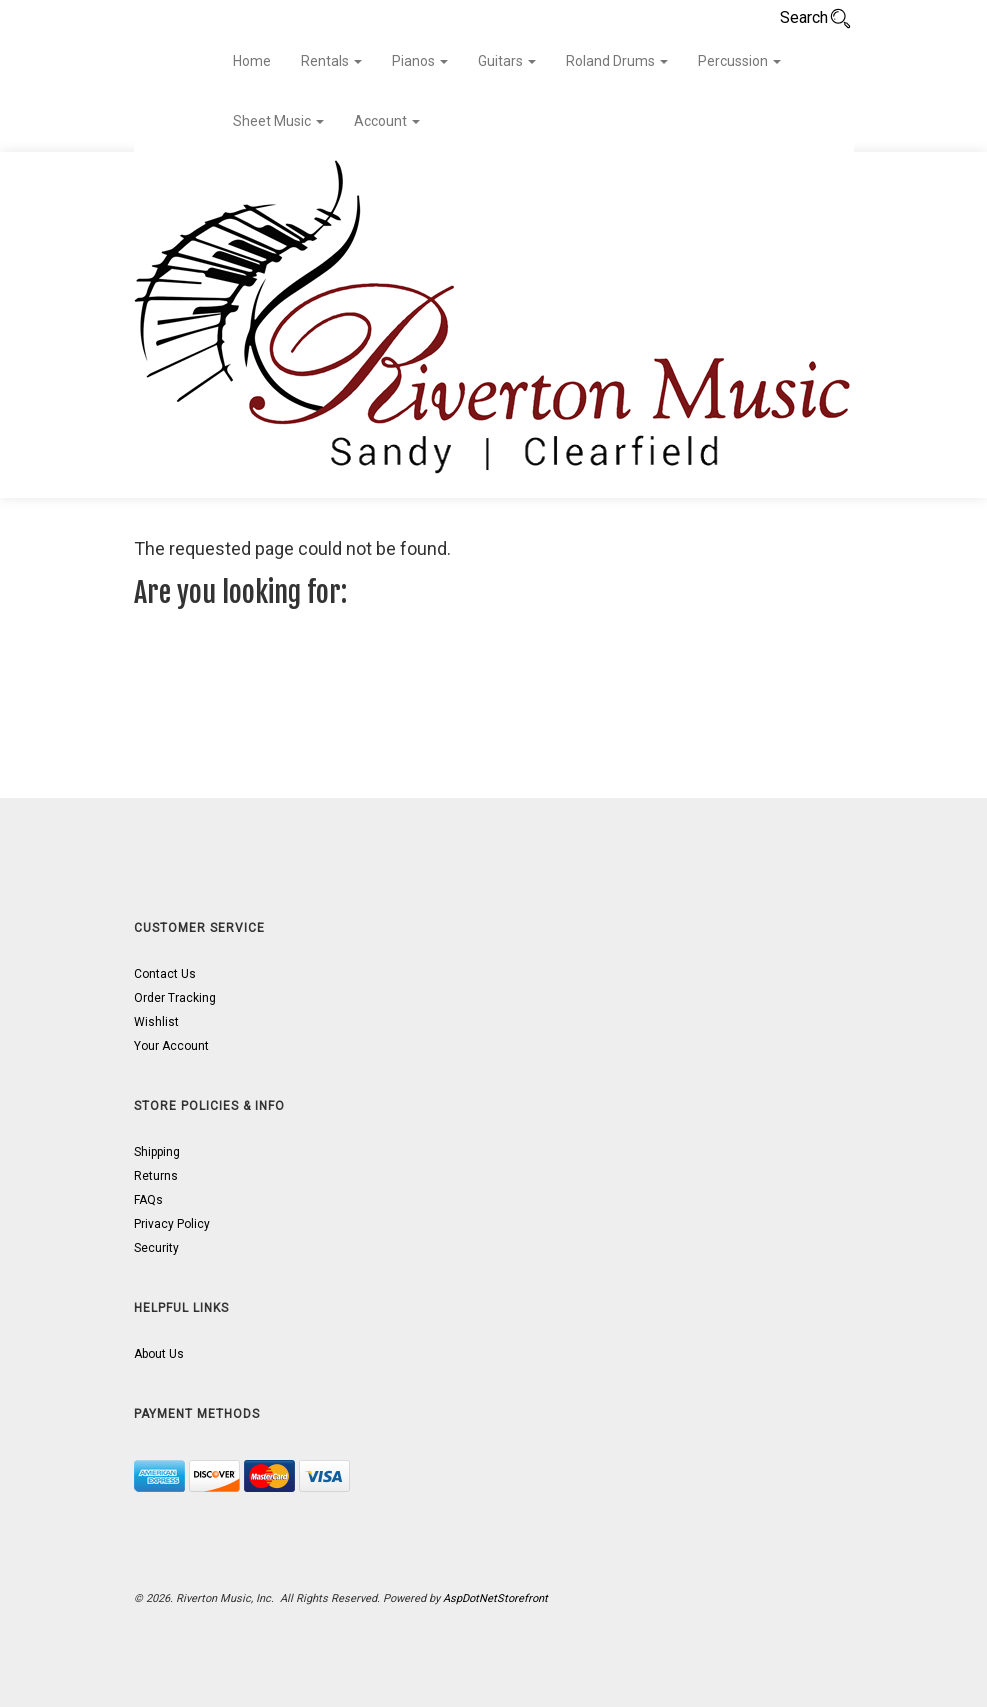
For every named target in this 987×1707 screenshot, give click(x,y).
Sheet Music (278, 121)
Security (156, 1248)
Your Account (171, 1046)
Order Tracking (175, 998)
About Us (159, 1354)
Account (387, 121)
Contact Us (165, 974)
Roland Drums (617, 61)
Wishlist (156, 1022)
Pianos (420, 61)
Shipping (157, 1152)
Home (252, 61)
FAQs (148, 1200)
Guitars (507, 61)
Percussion (739, 61)
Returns (156, 1176)
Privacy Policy (172, 1224)
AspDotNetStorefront (495, 1598)
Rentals (331, 61)
